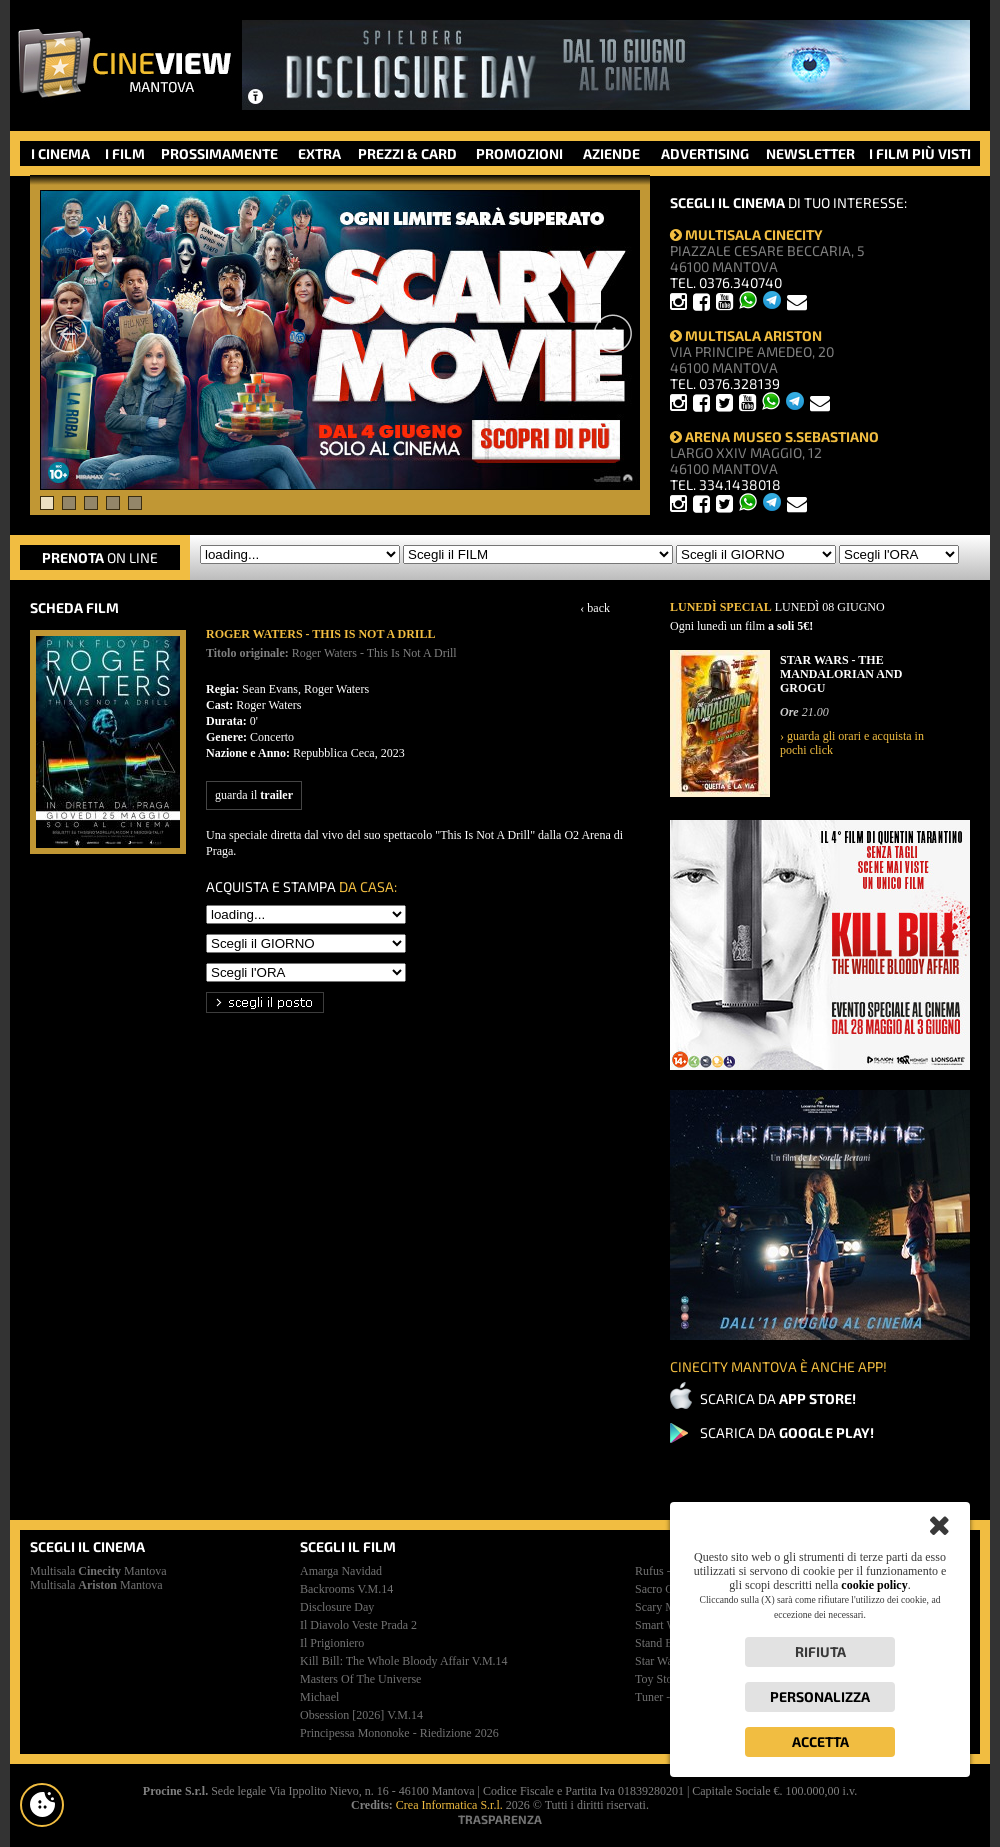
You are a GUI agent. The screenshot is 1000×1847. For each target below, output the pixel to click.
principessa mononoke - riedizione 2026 (399, 1733)
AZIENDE (611, 153)
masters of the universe (360, 1679)
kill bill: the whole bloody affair (404, 1661)
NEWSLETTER (810, 153)
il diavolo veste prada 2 (358, 1625)
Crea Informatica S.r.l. (449, 1805)
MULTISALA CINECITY (746, 234)
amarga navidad (341, 1571)
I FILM (125, 153)
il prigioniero (332, 1643)
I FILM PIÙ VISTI (920, 153)
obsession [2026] (361, 1715)
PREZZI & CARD (407, 153)
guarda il (254, 795)
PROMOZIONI (519, 153)
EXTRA (319, 153)
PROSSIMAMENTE (219, 153)
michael (319, 1697)
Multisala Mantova (98, 1571)
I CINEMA (60, 153)
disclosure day (337, 1607)
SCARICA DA (778, 1398)
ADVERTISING (705, 153)
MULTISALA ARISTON (746, 335)
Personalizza (820, 1696)
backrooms (346, 1589)
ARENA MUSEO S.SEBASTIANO (774, 436)
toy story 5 (663, 1679)
